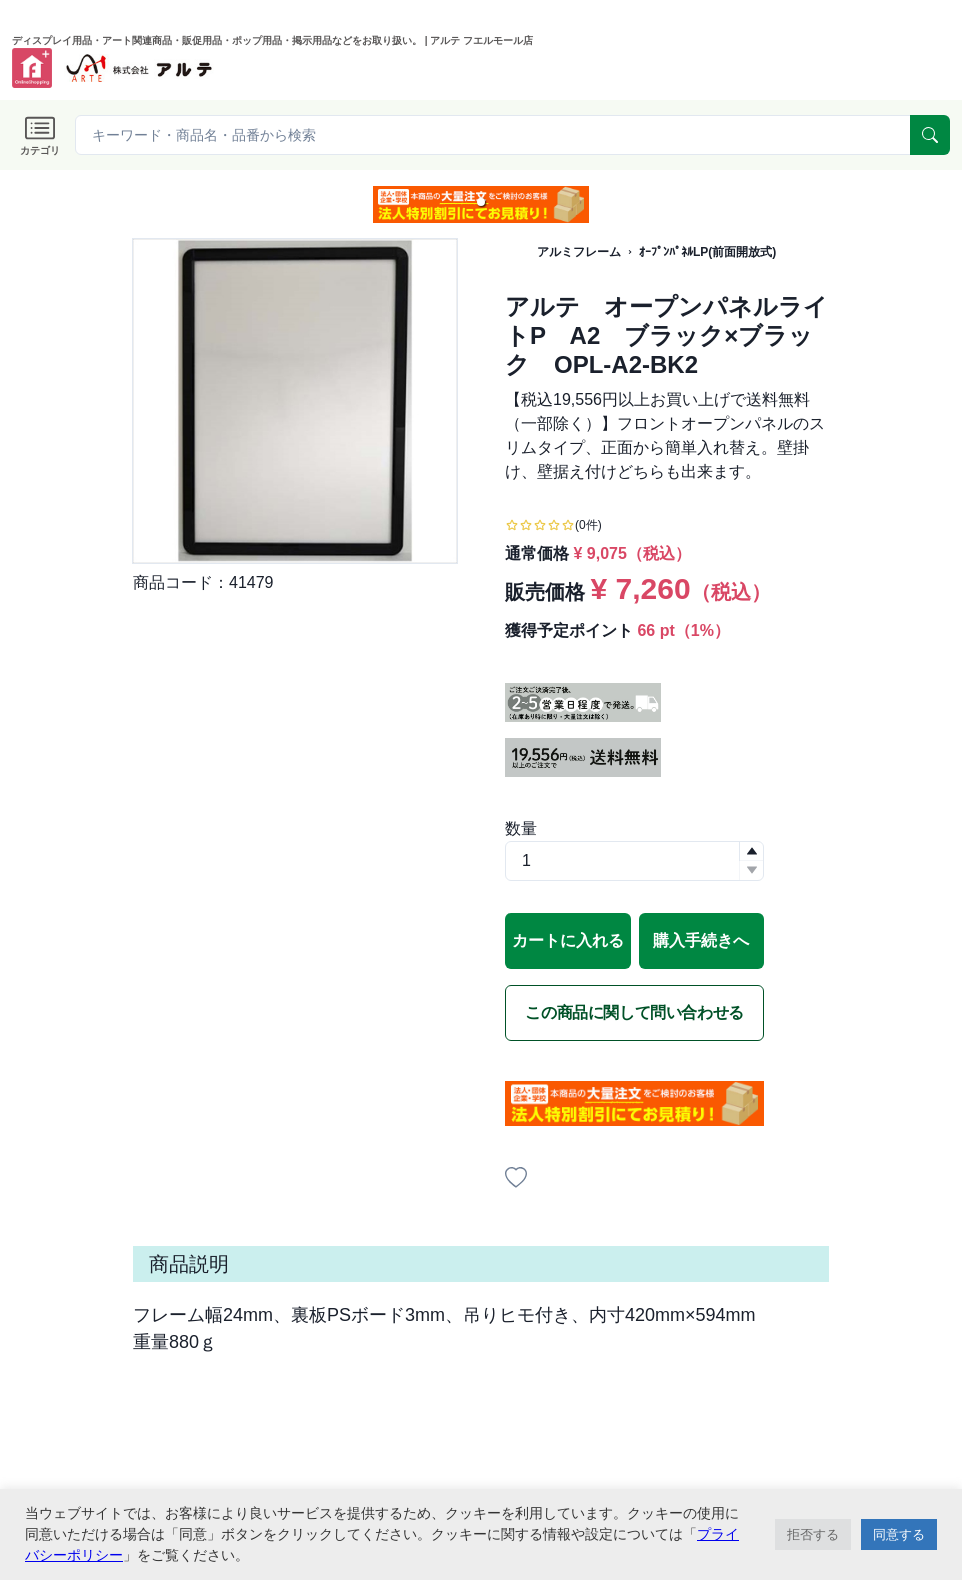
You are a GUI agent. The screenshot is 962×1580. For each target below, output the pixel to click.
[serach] (930, 135)
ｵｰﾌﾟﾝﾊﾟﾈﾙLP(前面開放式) (707, 252)
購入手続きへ (701, 940)
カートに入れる (568, 940)
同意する (899, 1534)
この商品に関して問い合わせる (634, 1012)
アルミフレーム (579, 252)
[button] (481, 202)
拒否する (813, 1534)
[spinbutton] (634, 861)
